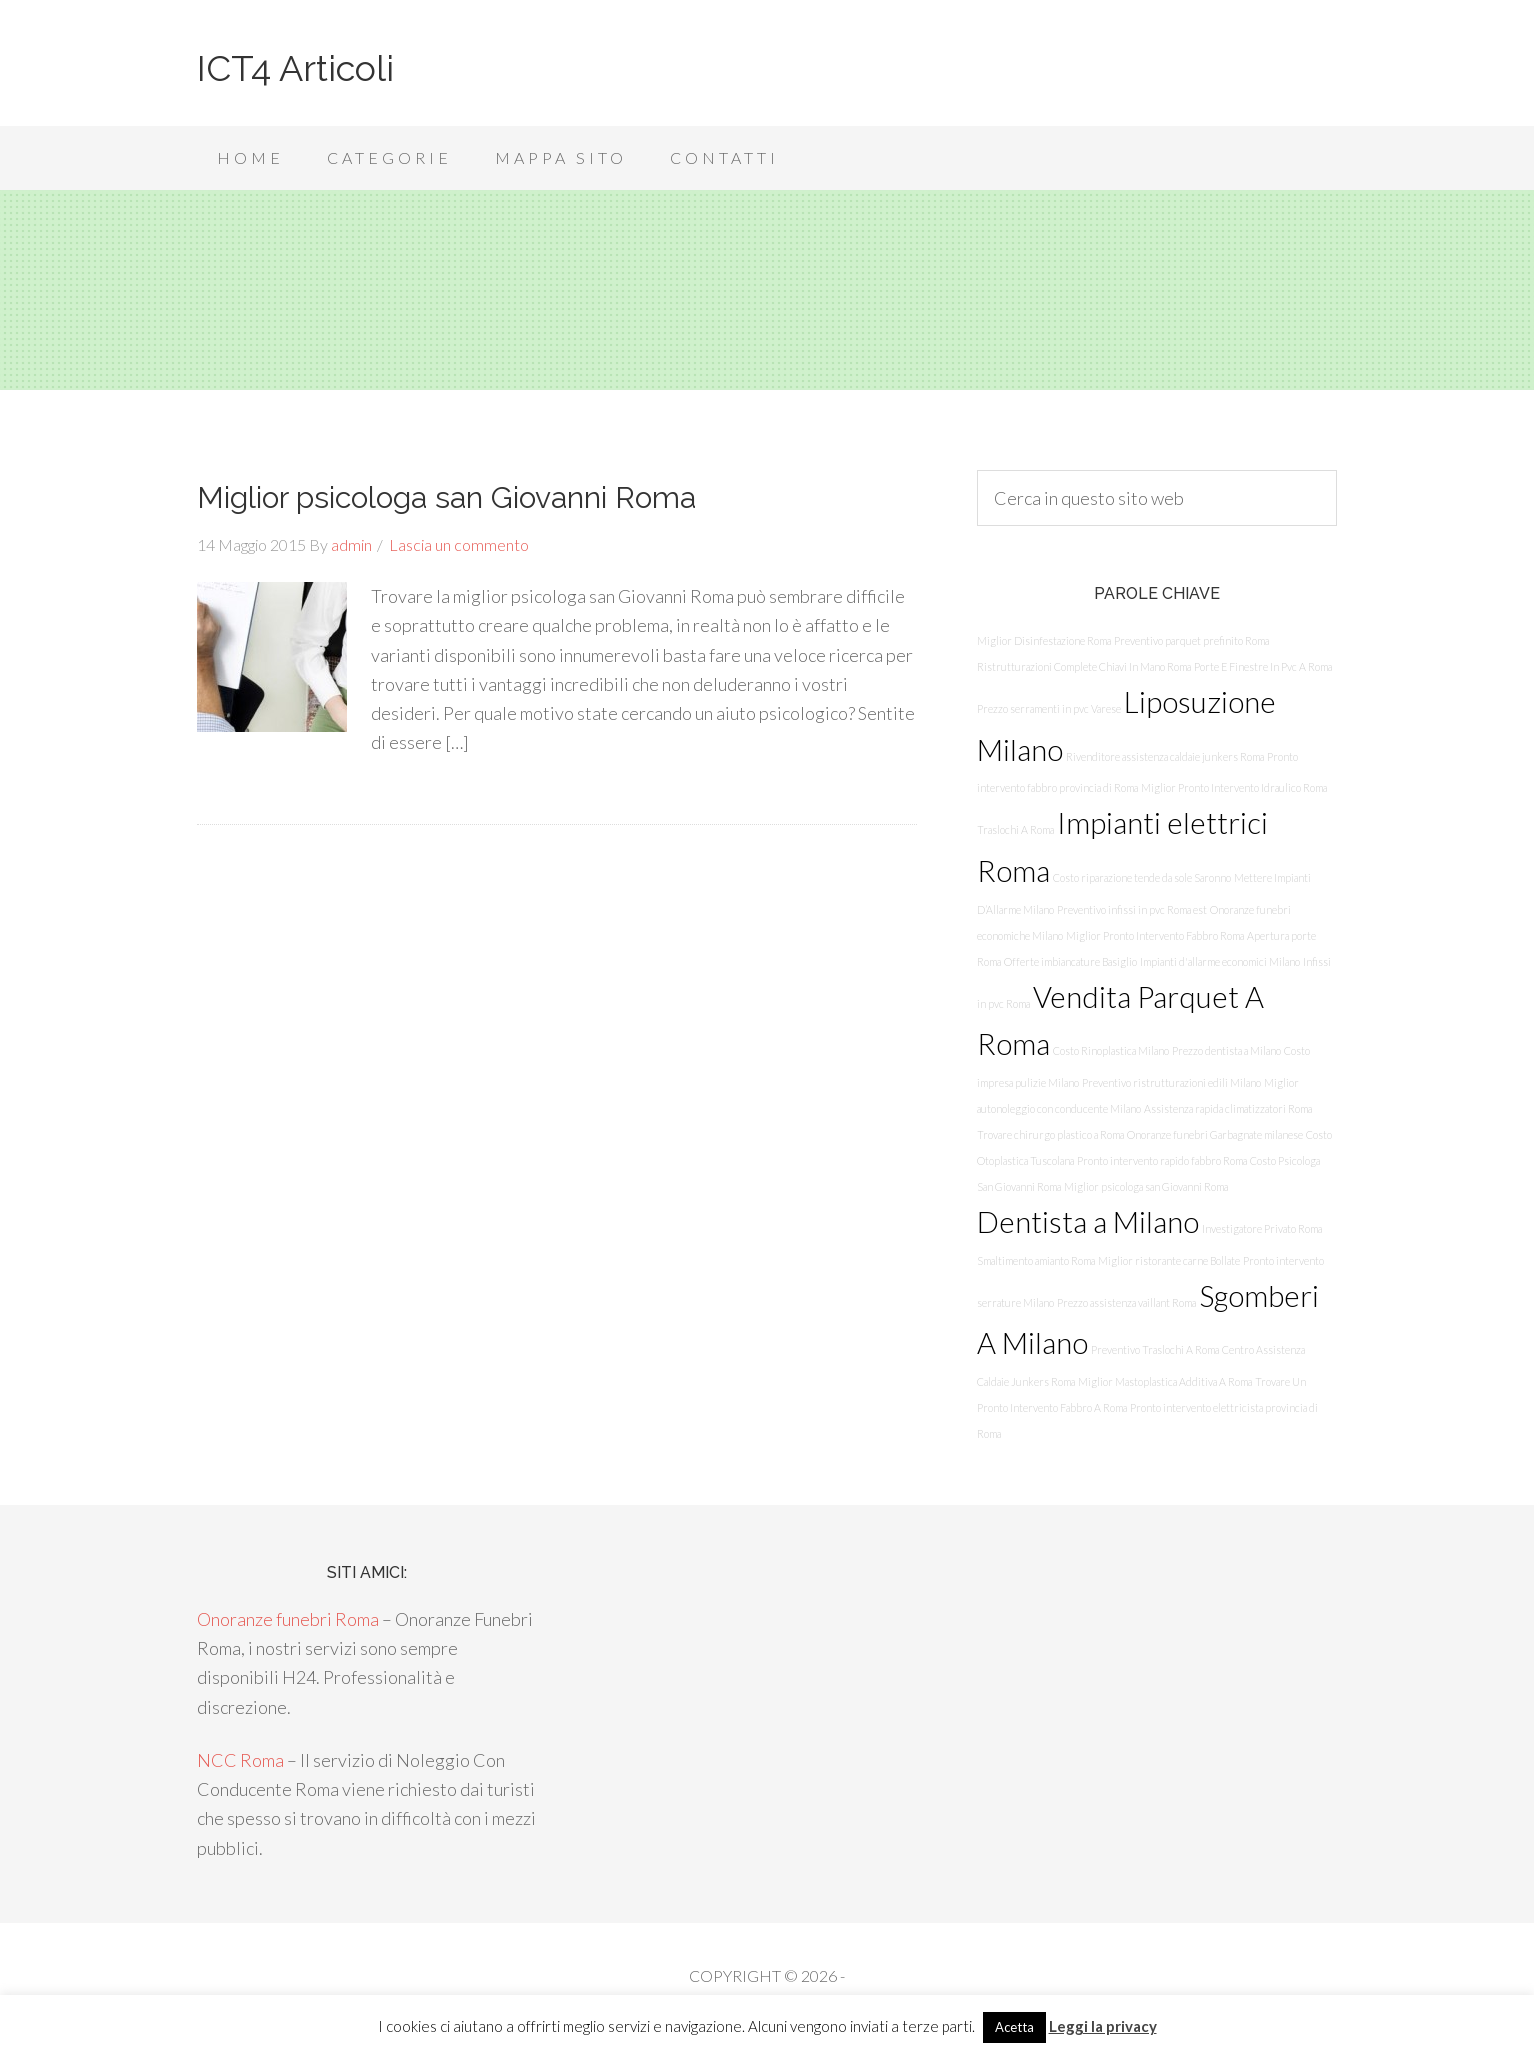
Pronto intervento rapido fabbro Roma (1162, 1160)
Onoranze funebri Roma (288, 1619)
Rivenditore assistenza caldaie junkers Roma (1165, 756)
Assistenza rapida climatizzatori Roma (1228, 1108)
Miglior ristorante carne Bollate (1169, 1260)
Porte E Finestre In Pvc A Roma (1263, 666)
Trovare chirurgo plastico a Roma (1050, 1134)
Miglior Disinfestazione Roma (1044, 640)
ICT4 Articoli (295, 68)
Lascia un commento (459, 544)
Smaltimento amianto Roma (1036, 1260)
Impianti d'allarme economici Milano (1220, 961)
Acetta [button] (1014, 2027)
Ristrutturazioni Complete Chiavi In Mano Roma (1084, 666)
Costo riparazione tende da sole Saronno (1142, 877)
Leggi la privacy (1103, 2026)
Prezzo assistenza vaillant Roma (1126, 1302)
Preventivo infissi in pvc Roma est (1132, 909)
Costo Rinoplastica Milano (1111, 1050)
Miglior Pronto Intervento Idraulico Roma (1234, 787)
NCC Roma (240, 1760)
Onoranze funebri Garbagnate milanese (1215, 1134)
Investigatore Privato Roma (1262, 1228)
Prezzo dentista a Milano (1226, 1050)
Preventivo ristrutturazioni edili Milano (1171, 1082)
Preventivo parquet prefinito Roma (1191, 640)
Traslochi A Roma (1015, 829)
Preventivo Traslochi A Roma (1155, 1349)
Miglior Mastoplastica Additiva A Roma (1165, 1381)
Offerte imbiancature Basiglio (1070, 961)
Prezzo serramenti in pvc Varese (1049, 708)
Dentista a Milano (1088, 1221)
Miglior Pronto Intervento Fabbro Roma (1155, 935)
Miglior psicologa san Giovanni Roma (446, 497)
